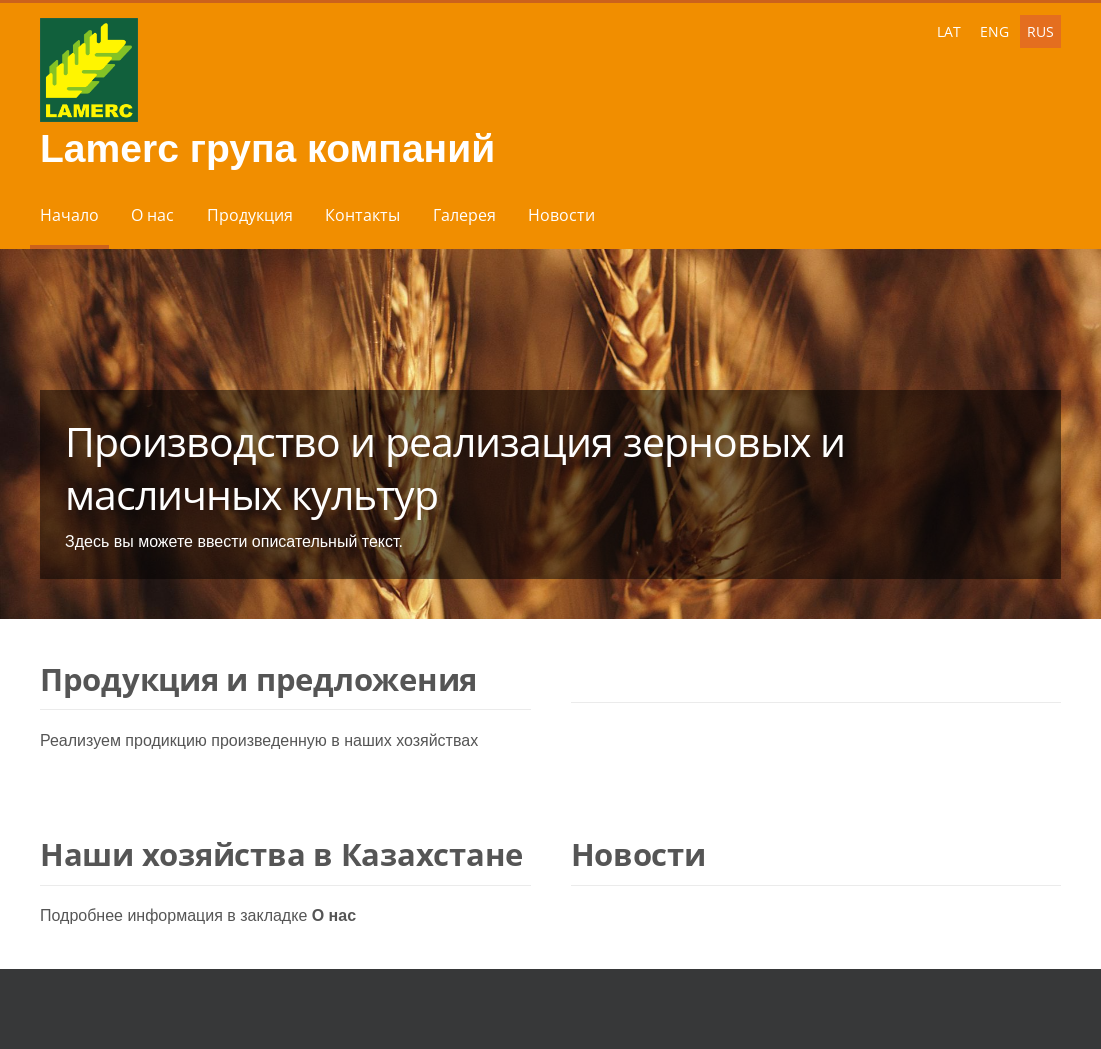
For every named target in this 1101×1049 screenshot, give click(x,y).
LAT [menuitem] (949, 31)
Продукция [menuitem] (250, 215)
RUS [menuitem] (1040, 31)
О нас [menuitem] (152, 215)
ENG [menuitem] (994, 31)
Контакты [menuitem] (362, 215)
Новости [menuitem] (561, 215)
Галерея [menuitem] (464, 215)
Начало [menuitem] (69, 215)
